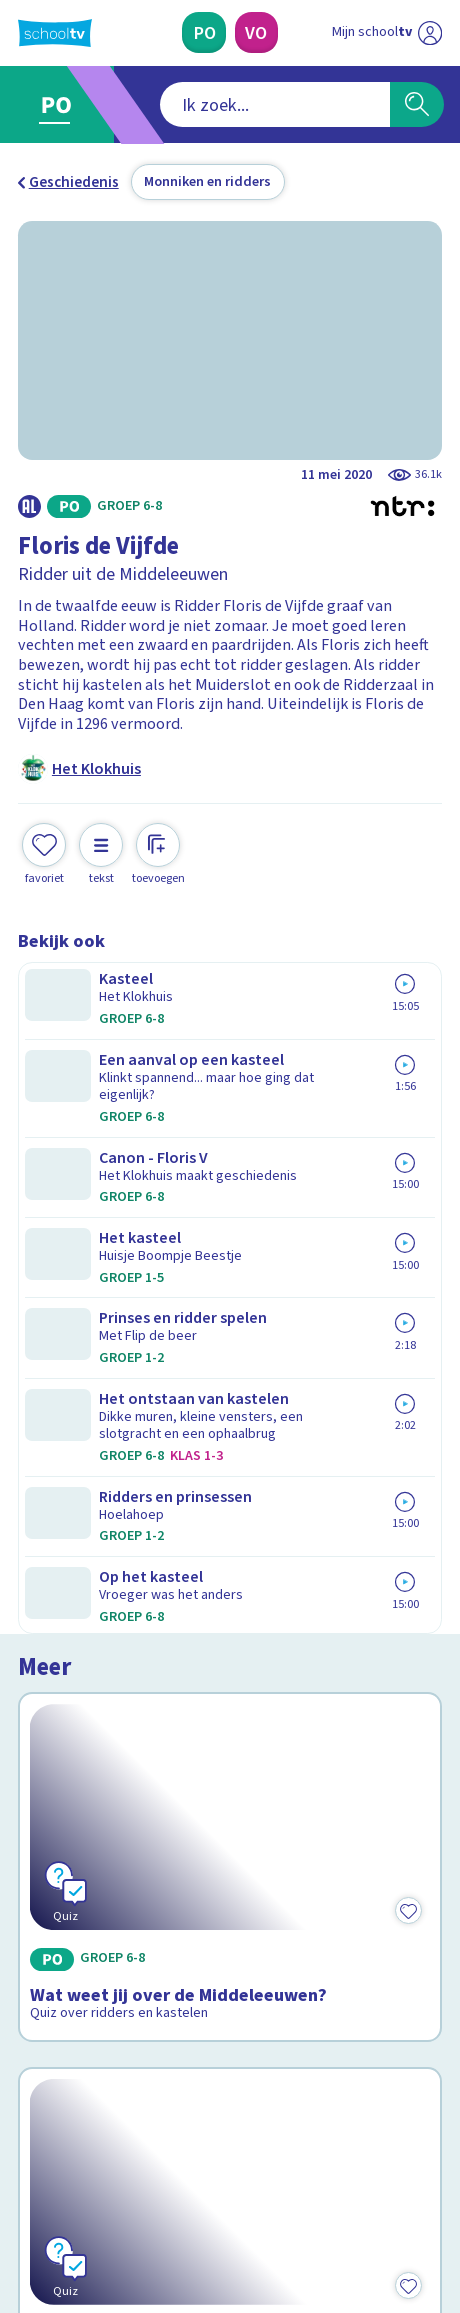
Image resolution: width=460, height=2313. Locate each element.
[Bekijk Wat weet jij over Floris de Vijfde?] (230, 1368)
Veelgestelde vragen (101, 1819)
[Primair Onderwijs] (204, 32)
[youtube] (160, 2169)
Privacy (49, 1873)
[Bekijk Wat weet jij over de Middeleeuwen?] (230, 1106)
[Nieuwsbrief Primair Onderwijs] (133, 2026)
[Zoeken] (417, 104)
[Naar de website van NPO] (430, 33)
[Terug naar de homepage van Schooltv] (55, 33)
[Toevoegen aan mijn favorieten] (44, 852)
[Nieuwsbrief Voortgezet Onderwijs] (327, 2026)
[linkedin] (116, 2169)
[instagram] (72, 2169)
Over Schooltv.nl (86, 1846)
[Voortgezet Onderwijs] (257, 32)
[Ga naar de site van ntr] (367, 2213)
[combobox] (202, 104)
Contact (51, 1792)
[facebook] (28, 2169)
